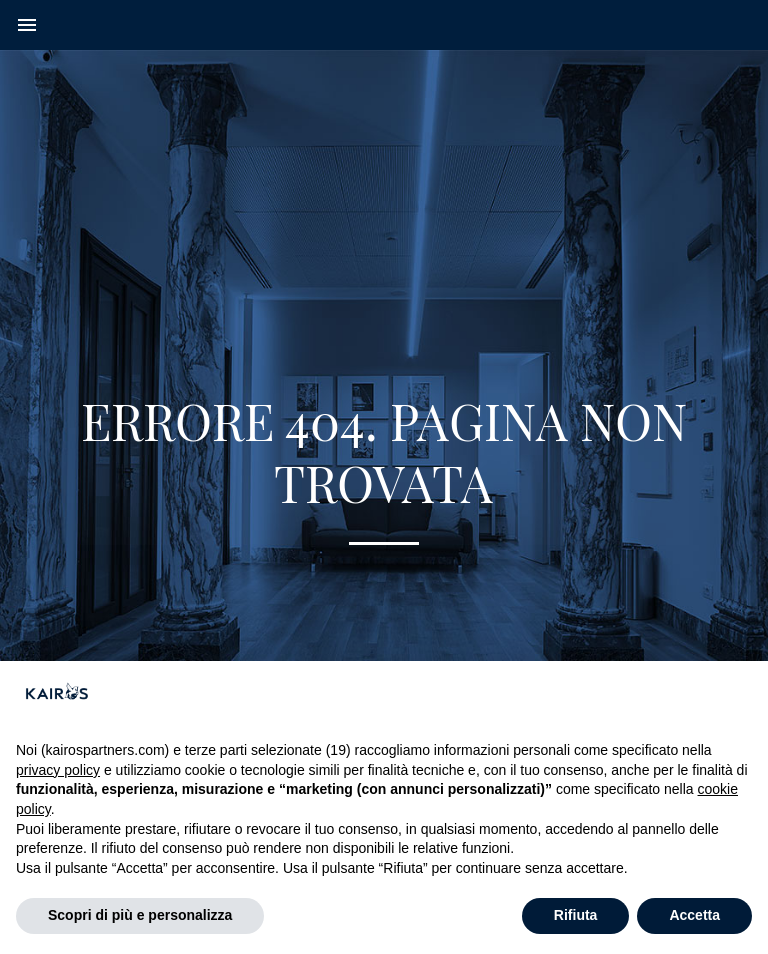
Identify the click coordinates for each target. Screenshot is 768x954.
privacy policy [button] (58, 770)
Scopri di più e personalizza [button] (140, 915)
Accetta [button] (694, 915)
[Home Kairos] (384, 25)
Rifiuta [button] (576, 915)
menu (27, 25)
